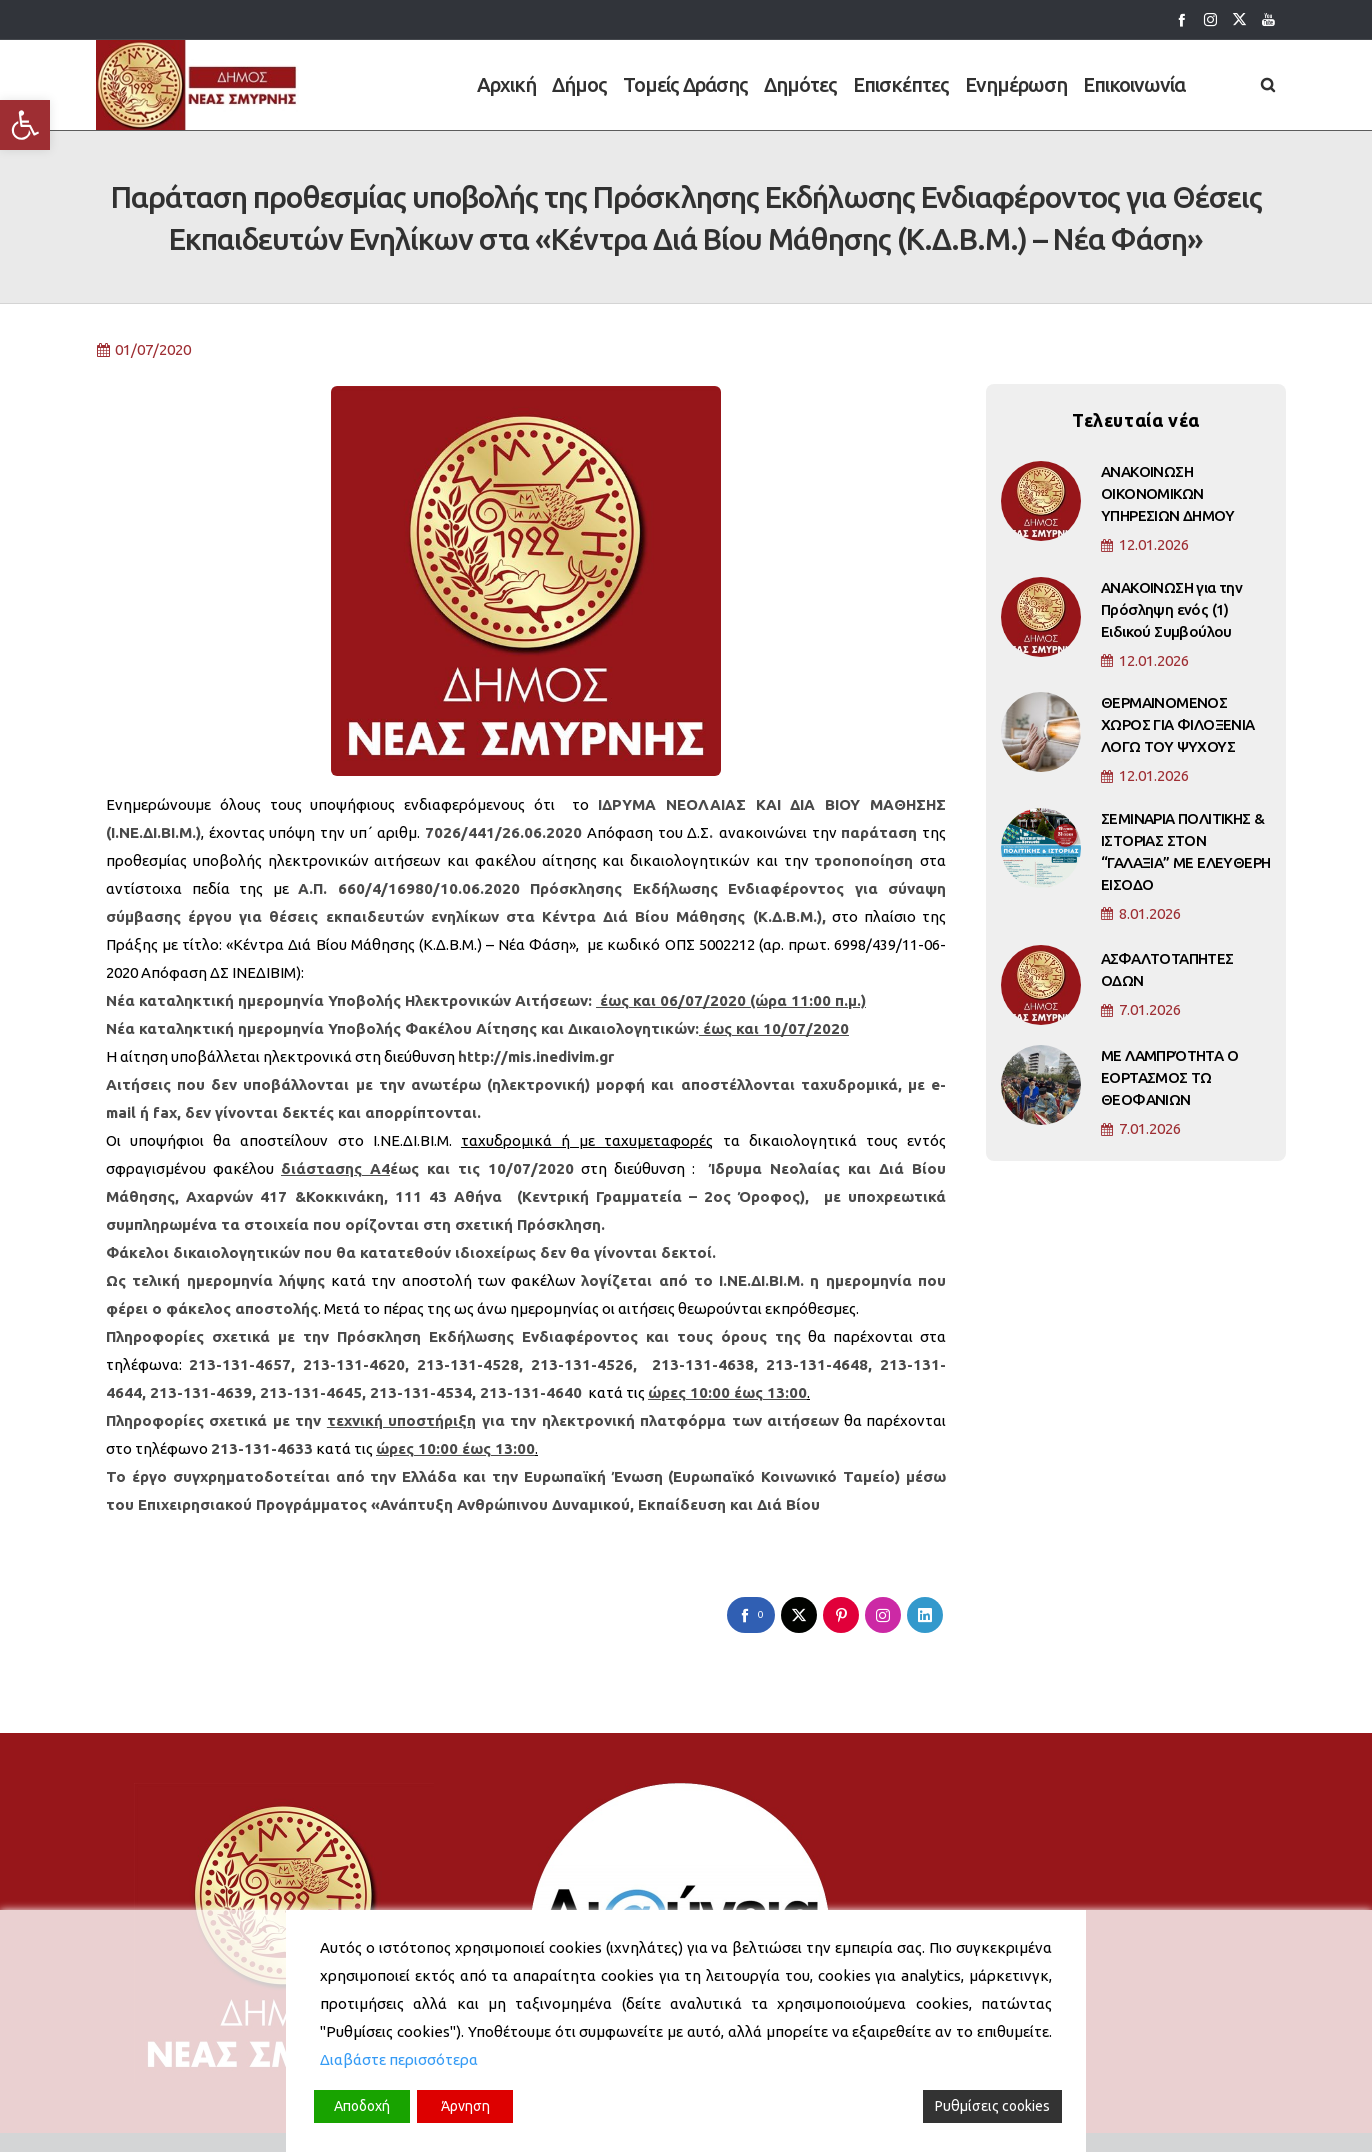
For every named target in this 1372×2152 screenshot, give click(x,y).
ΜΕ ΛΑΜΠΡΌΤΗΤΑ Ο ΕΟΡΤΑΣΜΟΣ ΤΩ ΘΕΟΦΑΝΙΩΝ (1169, 1088)
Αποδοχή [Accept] (362, 2106)
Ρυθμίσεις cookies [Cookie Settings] (992, 2106)
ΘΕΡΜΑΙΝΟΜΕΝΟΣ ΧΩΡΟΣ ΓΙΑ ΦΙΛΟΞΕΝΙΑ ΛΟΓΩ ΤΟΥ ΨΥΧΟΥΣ (1178, 735)
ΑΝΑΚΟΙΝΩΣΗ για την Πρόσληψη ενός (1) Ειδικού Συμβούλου (1171, 620)
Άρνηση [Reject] (465, 2106)
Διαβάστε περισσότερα (399, 2059)
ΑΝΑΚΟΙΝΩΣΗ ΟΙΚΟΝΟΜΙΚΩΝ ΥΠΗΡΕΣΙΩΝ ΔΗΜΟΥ (1167, 504)
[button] (25, 125)
